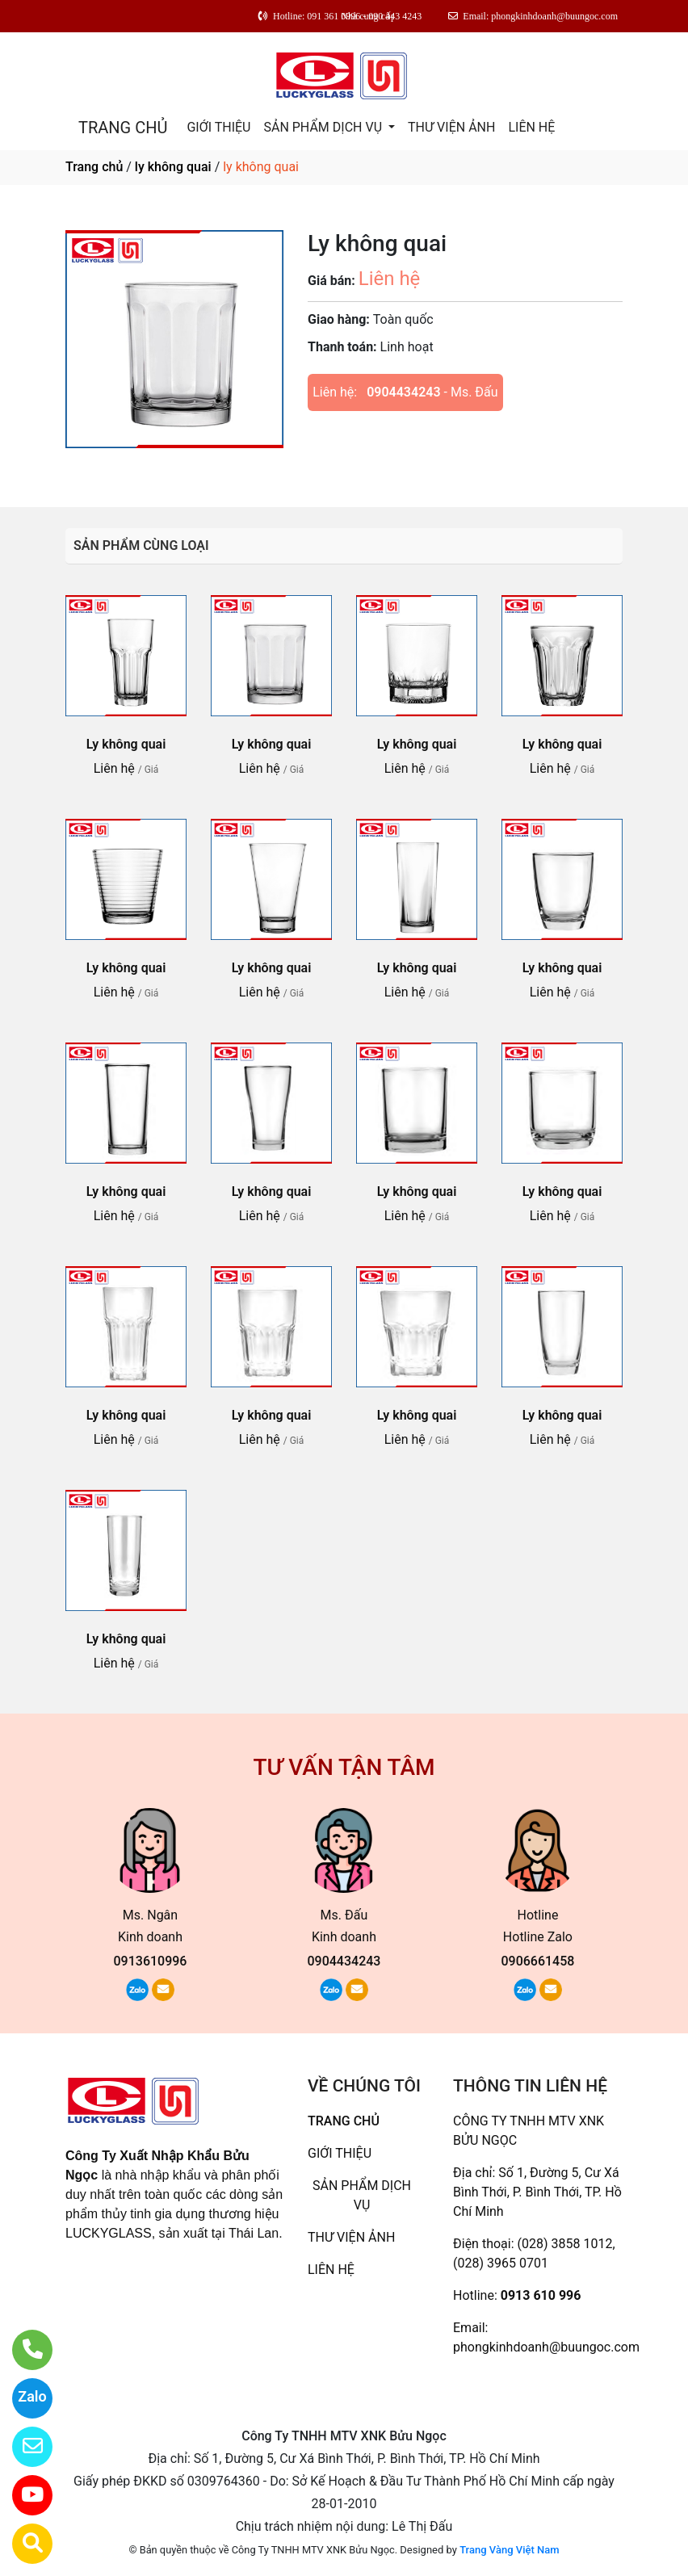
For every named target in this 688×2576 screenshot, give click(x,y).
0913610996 (150, 1961)
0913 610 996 (541, 2295)
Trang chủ (94, 166)
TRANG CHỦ (122, 127)
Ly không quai (126, 744)
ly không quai (173, 166)
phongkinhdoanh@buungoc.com (546, 2347)
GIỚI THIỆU (218, 127)
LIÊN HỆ (531, 127)
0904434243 (403, 392)
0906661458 (537, 1961)
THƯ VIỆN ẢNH (451, 127)
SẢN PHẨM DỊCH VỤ (324, 127)
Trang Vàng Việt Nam (509, 2550)
